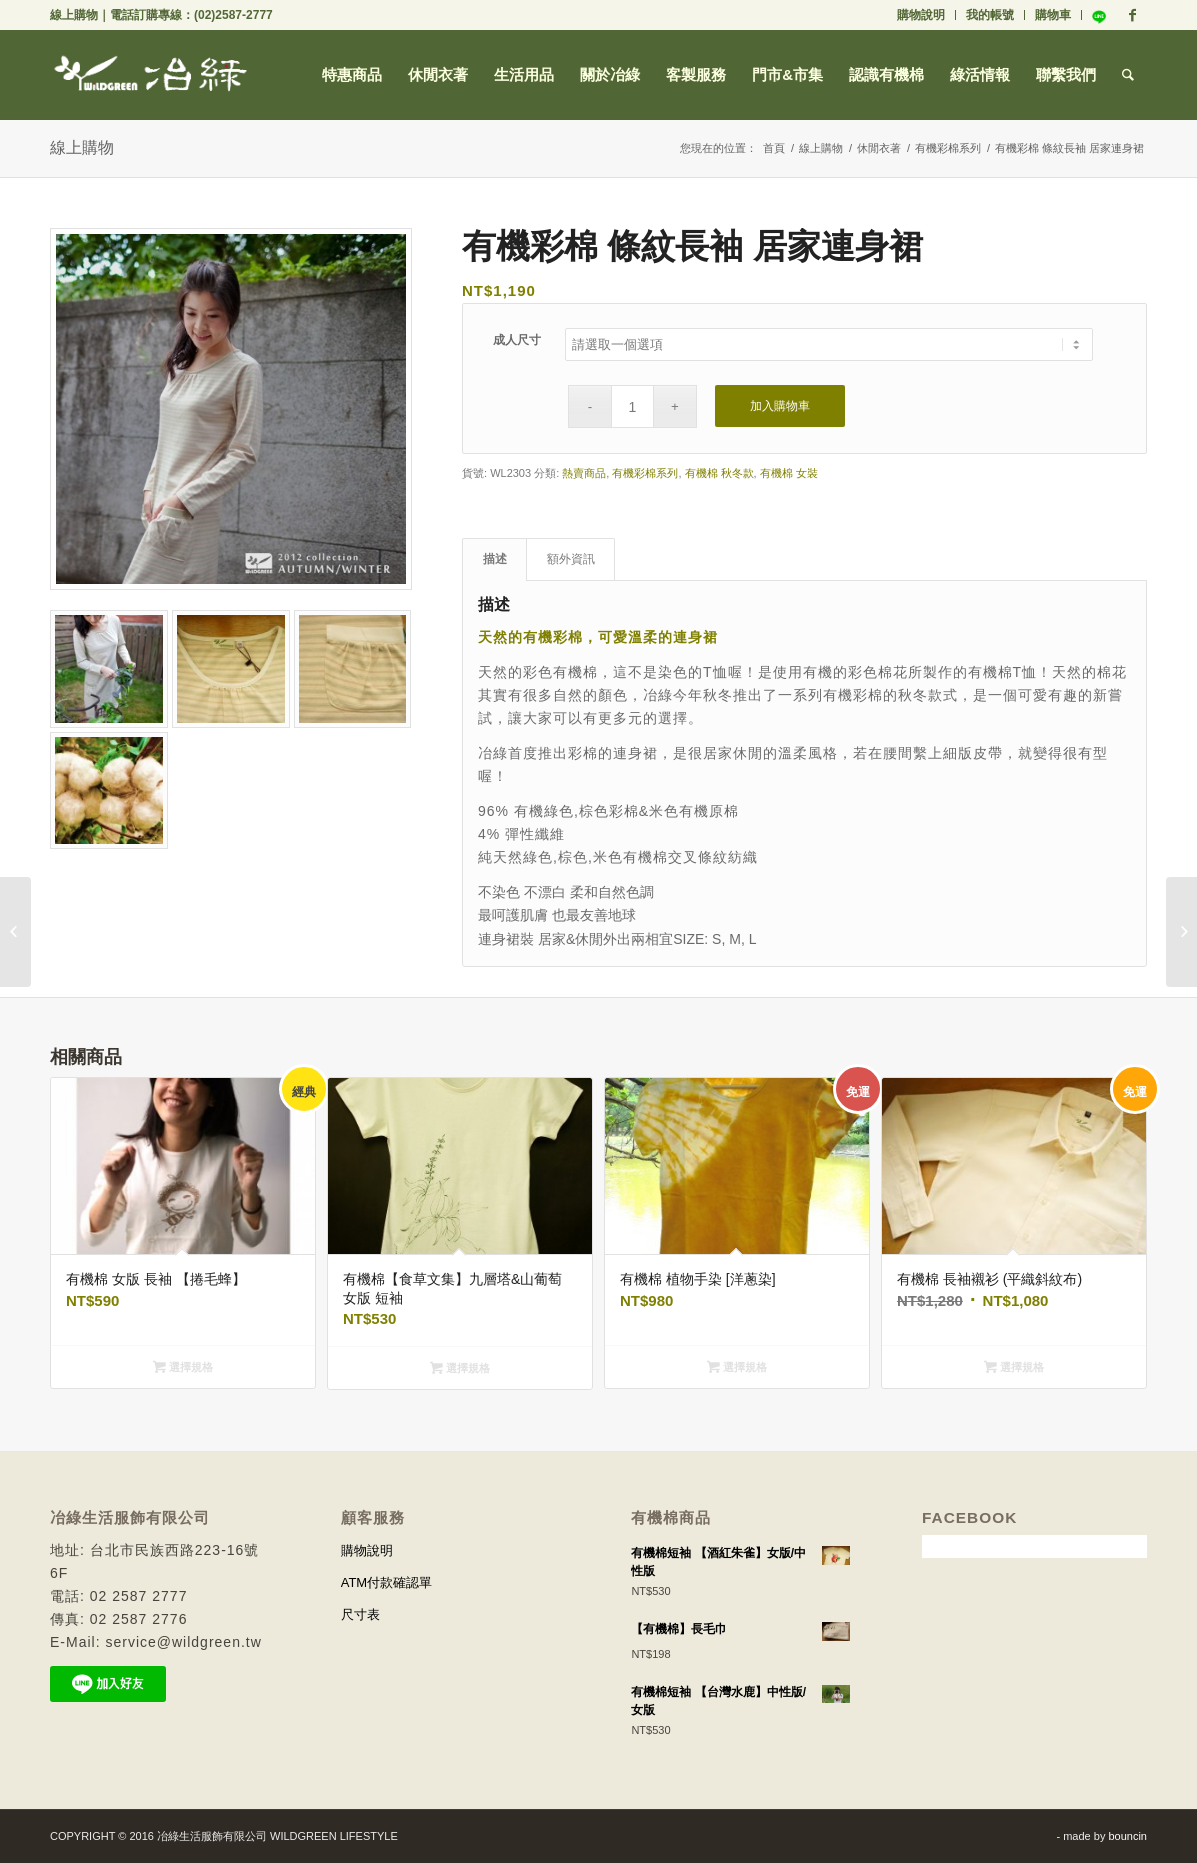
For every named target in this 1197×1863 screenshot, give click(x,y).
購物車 (1053, 15)
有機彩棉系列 (948, 148)
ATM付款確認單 (386, 1582)
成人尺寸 (517, 340)
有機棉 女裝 (789, 473)
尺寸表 (360, 1614)
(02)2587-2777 (233, 15)
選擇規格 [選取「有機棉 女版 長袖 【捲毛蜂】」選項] (183, 1367)
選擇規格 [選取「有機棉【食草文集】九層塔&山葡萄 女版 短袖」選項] (460, 1368)
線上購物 (74, 15)
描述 (495, 559)
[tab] (494, 559)
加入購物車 (780, 406)
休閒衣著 (879, 148)
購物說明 (921, 15)
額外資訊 (571, 559)
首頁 (774, 148)
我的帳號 (990, 15)
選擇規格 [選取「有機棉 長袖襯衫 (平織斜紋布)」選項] (1014, 1367)
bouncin (1127, 1836)
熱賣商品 (584, 473)
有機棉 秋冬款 (719, 473)
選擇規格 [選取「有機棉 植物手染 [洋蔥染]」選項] (737, 1367)
